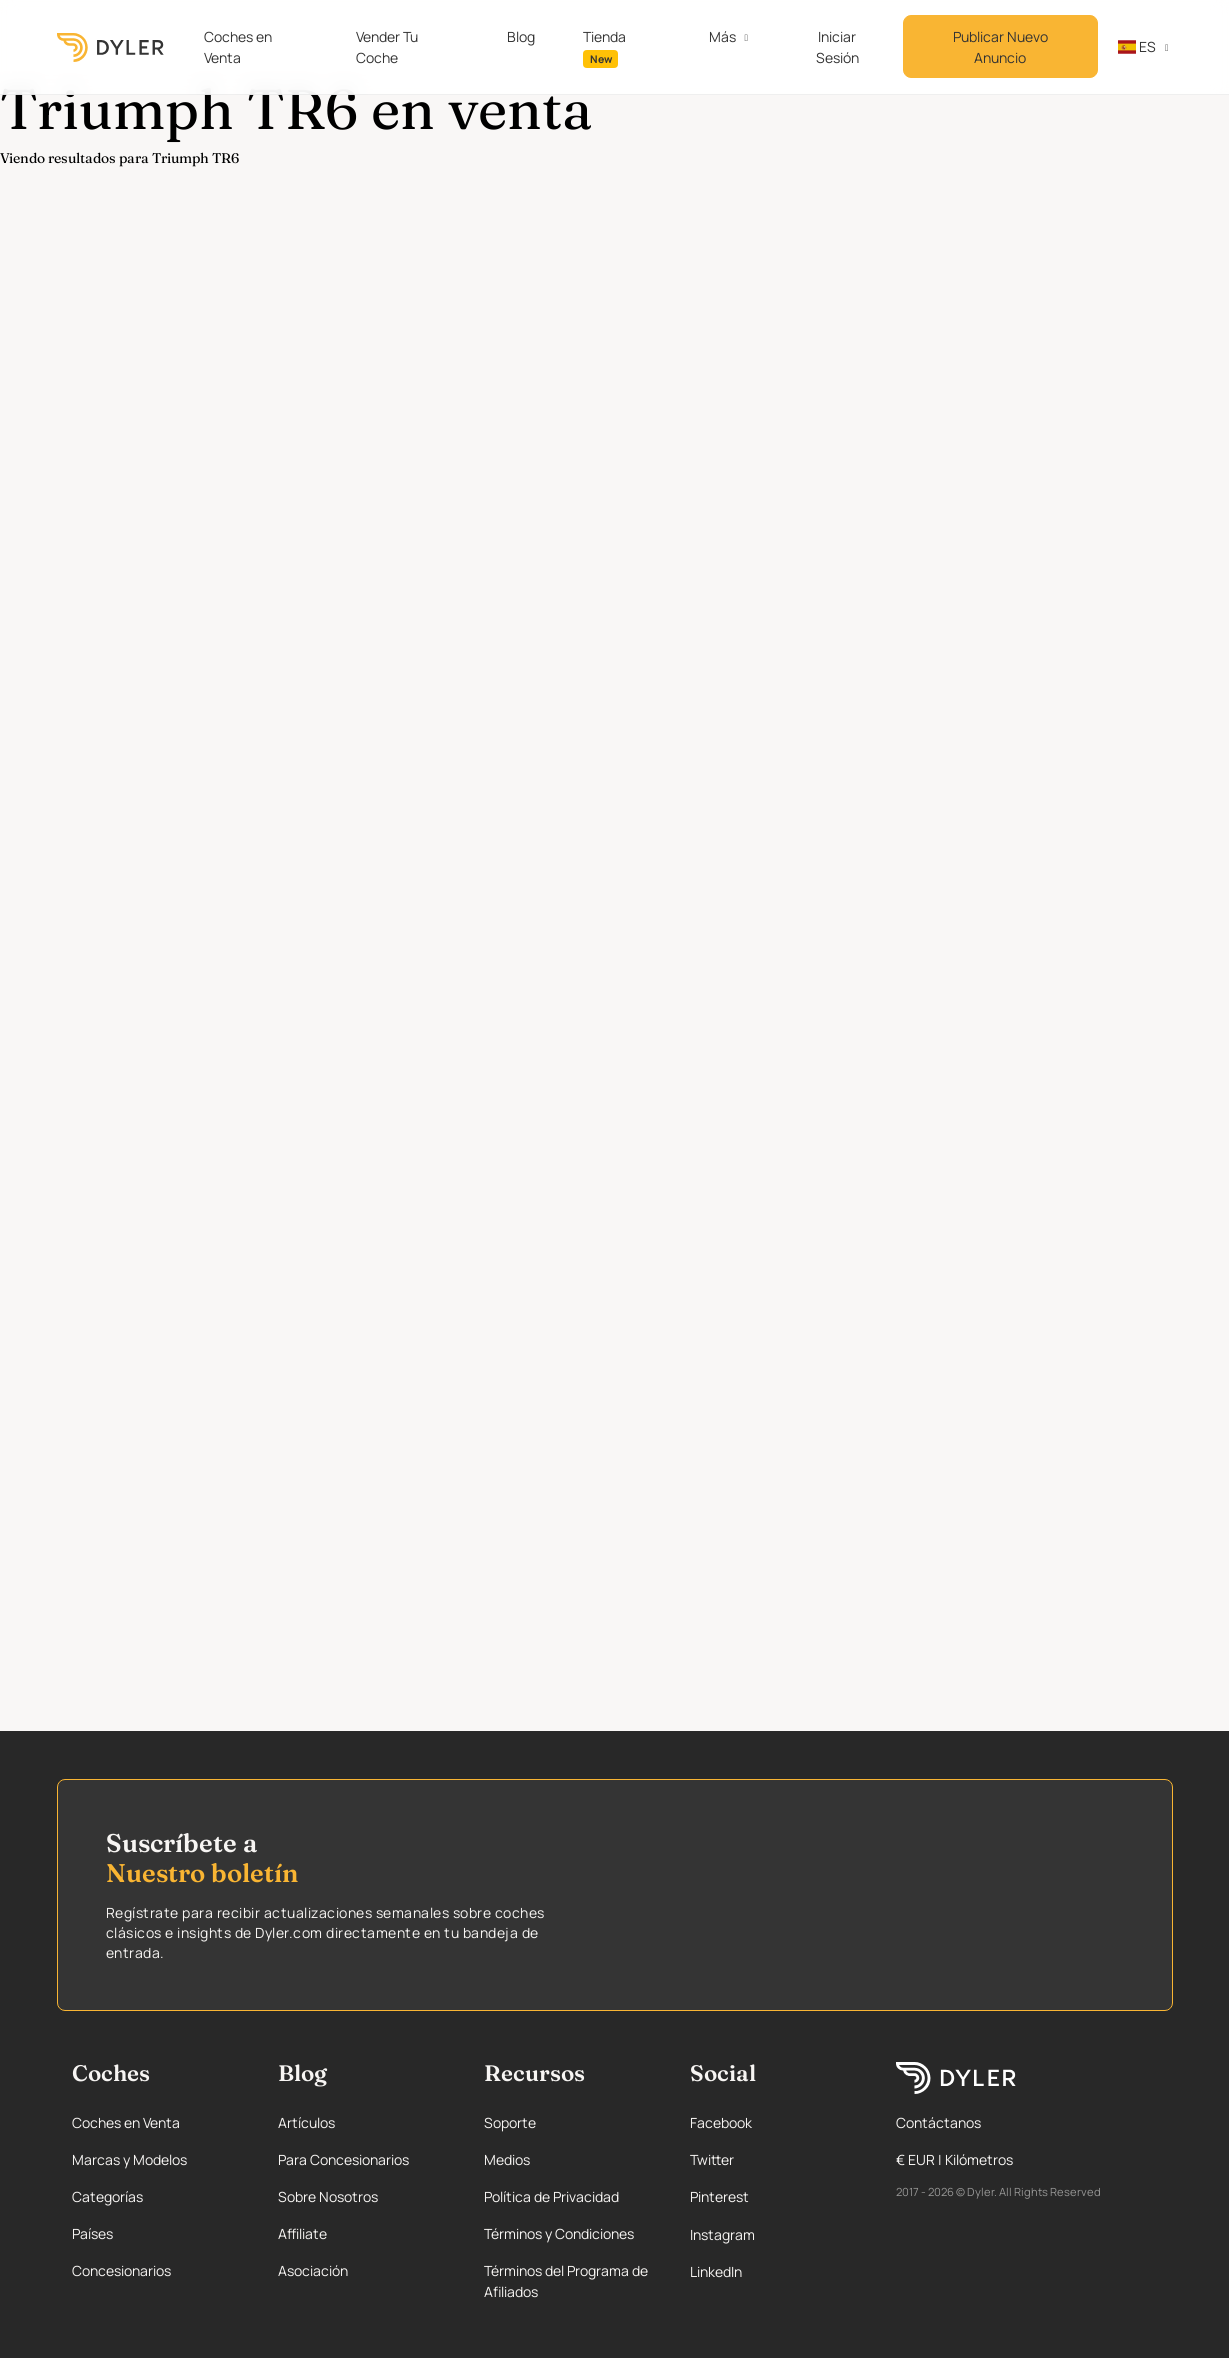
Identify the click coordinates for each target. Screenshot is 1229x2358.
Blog (521, 36)
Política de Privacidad (551, 2196)
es (1137, 46)
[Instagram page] (773, 2234)
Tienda (604, 47)
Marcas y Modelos (129, 2159)
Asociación (313, 2270)
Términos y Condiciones (559, 2233)
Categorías (107, 2196)
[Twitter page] (773, 2159)
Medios (507, 2159)
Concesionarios (121, 2270)
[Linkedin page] (773, 2271)
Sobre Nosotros (328, 2196)
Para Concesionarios (343, 2159)
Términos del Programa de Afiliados (566, 2281)
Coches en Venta (238, 47)
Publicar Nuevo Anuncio (1000, 47)
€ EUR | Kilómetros (954, 2159)
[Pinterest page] (773, 2196)
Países (92, 2233)
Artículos (306, 2122)
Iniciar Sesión (837, 47)
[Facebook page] (773, 2122)
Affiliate (302, 2233)
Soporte (510, 2122)
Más (722, 36)
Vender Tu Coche (387, 47)
